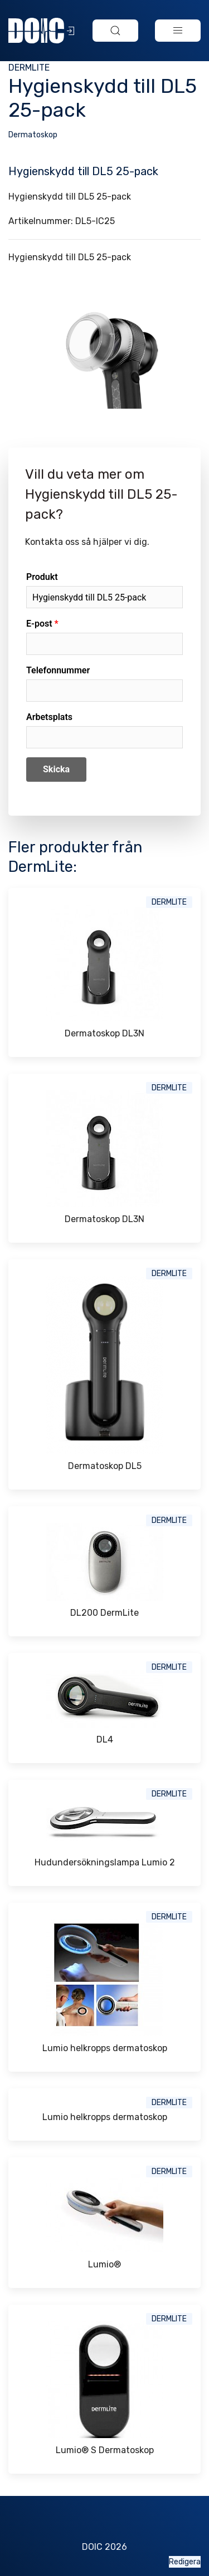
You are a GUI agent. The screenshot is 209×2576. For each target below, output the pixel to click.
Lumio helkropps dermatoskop (104, 2048)
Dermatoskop (32, 135)
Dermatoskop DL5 (105, 1466)
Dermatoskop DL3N (104, 1033)
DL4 (104, 1739)
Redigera (185, 2562)
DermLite (29, 67)
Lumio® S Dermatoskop (105, 2450)
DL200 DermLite (104, 1612)
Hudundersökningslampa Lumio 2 (105, 1862)
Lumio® (104, 2264)
